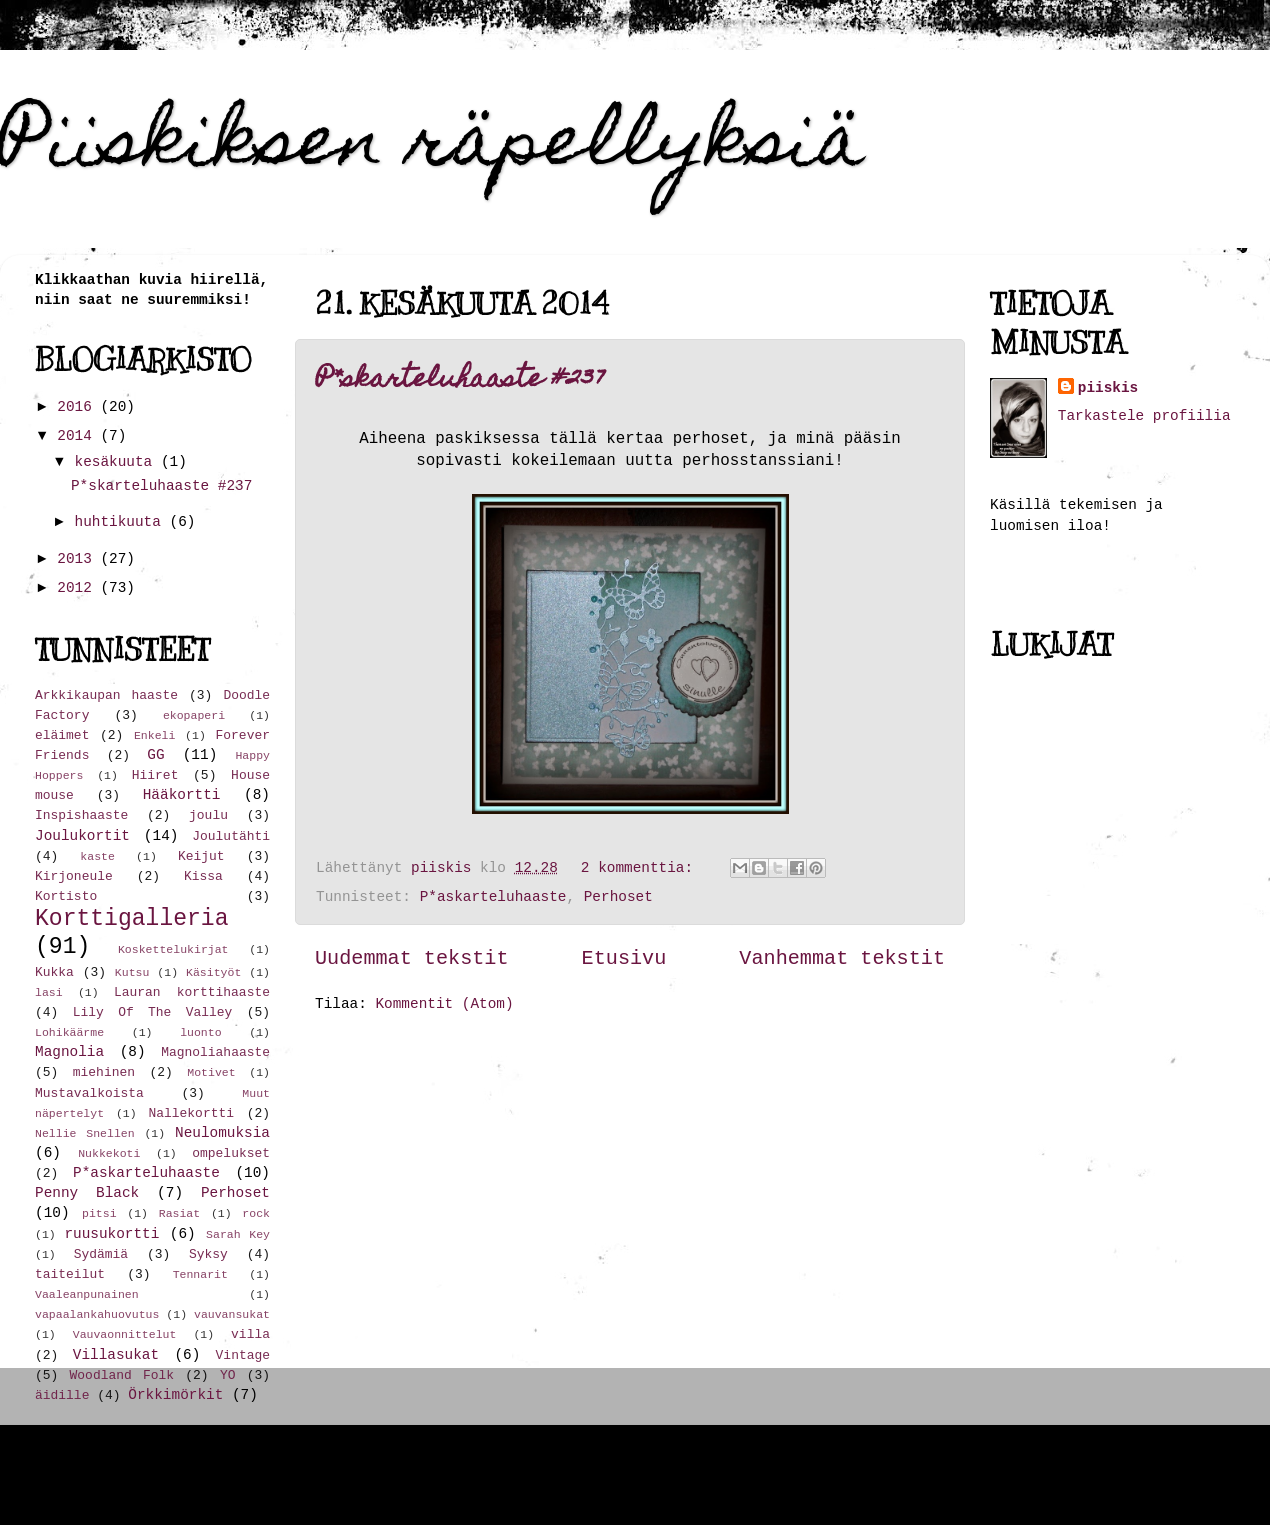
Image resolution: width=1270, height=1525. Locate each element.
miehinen (104, 1072)
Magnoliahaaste (215, 1052)
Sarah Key (238, 1234)
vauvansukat (232, 1314)
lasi (49, 992)
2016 (78, 407)
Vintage (243, 1355)
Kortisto (66, 896)
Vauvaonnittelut (125, 1334)
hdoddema (712, 1475)
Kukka (54, 972)
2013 (78, 559)
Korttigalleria (132, 919)
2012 (78, 588)
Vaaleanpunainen (87, 1294)
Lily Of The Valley (153, 1012)
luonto (200, 1032)
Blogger (941, 1475)
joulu (208, 815)
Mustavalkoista (89, 1093)
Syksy (208, 1254)
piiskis (1108, 388)
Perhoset (618, 897)
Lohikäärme (69, 1032)
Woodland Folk (122, 1375)
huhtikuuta (122, 522)
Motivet (211, 1072)
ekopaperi (194, 715)
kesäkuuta (118, 462)
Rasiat (179, 1213)
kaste (97, 856)
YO (228, 1375)
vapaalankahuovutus (97, 1314)
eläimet (62, 735)
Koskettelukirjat (173, 949)
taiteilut (70, 1274)
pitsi (99, 1213)
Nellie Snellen (85, 1133)
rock (256, 1213)
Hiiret (155, 775)
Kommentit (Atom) (444, 1004)
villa (250, 1334)
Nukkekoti (109, 1153)
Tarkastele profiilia (1144, 416)
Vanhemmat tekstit (842, 958)
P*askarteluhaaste (493, 897)
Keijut (201, 856)
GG (155, 755)
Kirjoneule (74, 876)
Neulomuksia (222, 1133)
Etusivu (624, 958)
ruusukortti (111, 1234)
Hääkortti (182, 795)
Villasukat (116, 1355)
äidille (62, 1395)
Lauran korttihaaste (192, 992)
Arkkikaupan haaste (106, 695)
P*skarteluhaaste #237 (460, 380)
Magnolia (69, 1052)
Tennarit (200, 1274)
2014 (78, 436)
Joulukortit (82, 836)
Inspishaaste (81, 815)
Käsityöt (213, 972)
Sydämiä (101, 1254)
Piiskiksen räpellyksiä (432, 147)
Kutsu (132, 972)
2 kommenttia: (641, 868)
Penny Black (87, 1193)
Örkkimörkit (175, 1395)
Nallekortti (191, 1113)
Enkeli (154, 735)
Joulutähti (231, 836)
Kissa (203, 876)
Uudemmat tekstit (412, 958)
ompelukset (231, 1153)
